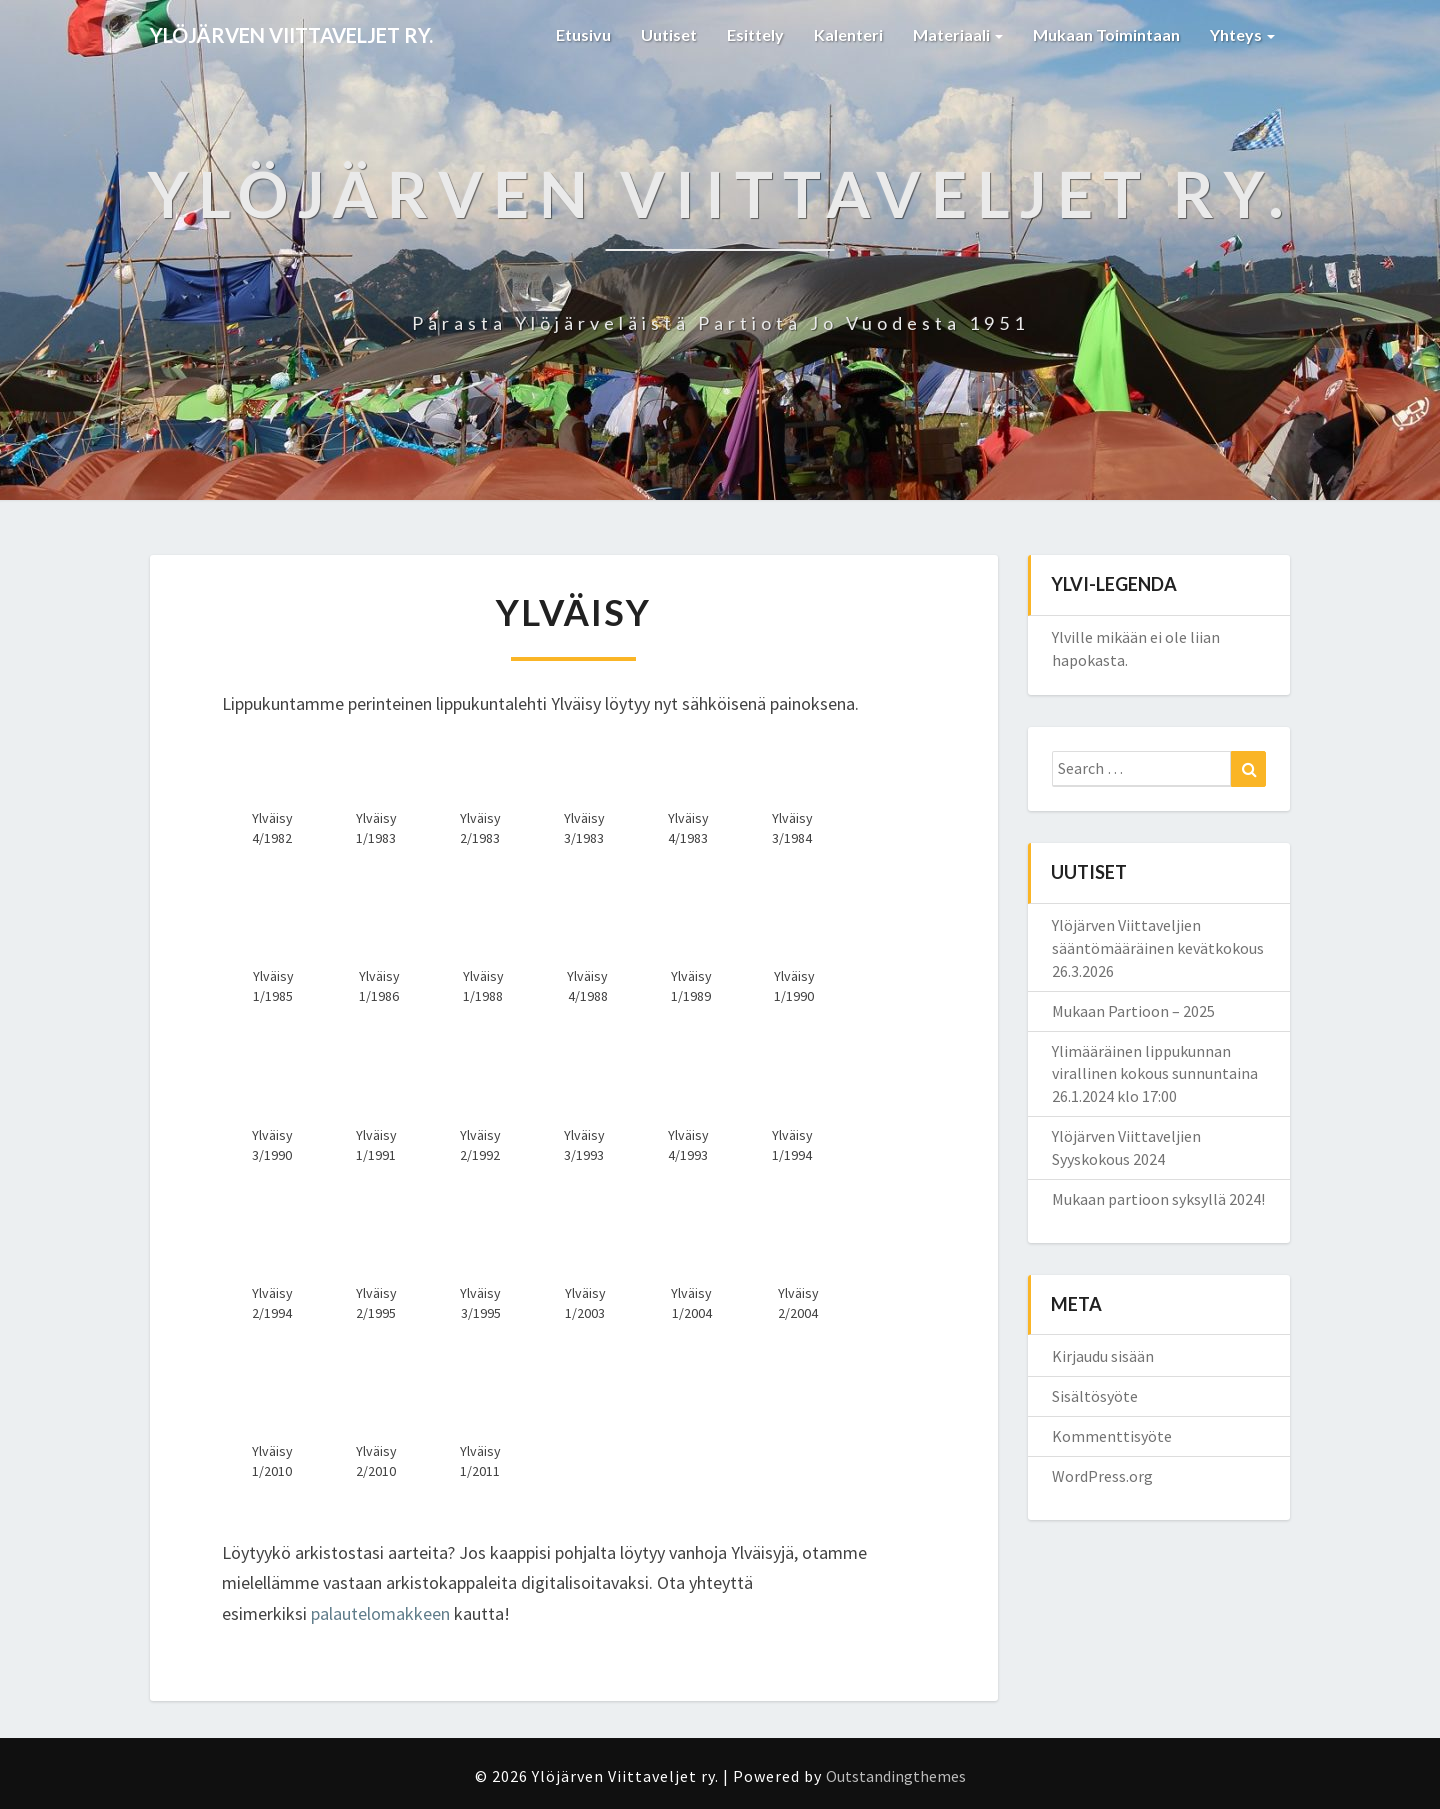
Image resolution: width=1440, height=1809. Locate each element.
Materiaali (958, 34)
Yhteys (1242, 34)
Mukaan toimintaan (1106, 34)
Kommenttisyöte (1112, 1436)
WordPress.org (1102, 1476)
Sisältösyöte (1095, 1396)
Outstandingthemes (896, 1776)
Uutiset (669, 34)
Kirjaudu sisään (1103, 1356)
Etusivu (583, 34)
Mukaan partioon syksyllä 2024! (1158, 1199)
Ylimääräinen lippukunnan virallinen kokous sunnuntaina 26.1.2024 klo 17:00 (1155, 1074)
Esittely (755, 34)
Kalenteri (848, 34)
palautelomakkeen (380, 1613)
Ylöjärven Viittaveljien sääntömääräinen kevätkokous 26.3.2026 (1158, 948)
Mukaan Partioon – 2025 (1133, 1011)
